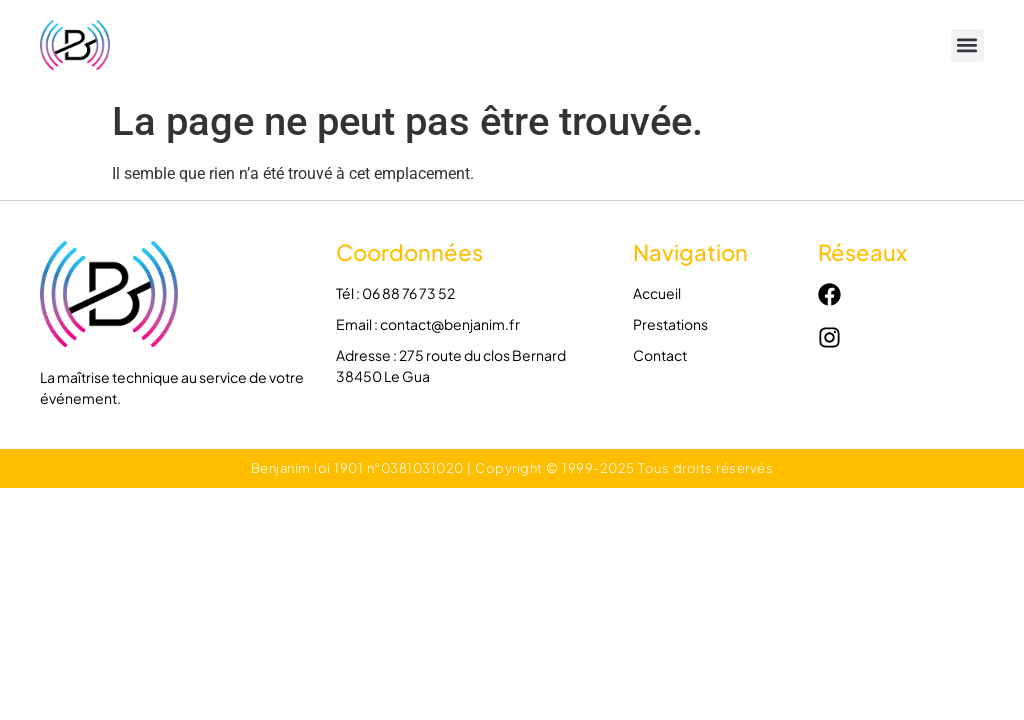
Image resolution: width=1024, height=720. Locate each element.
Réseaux (862, 252)
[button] (967, 45)
